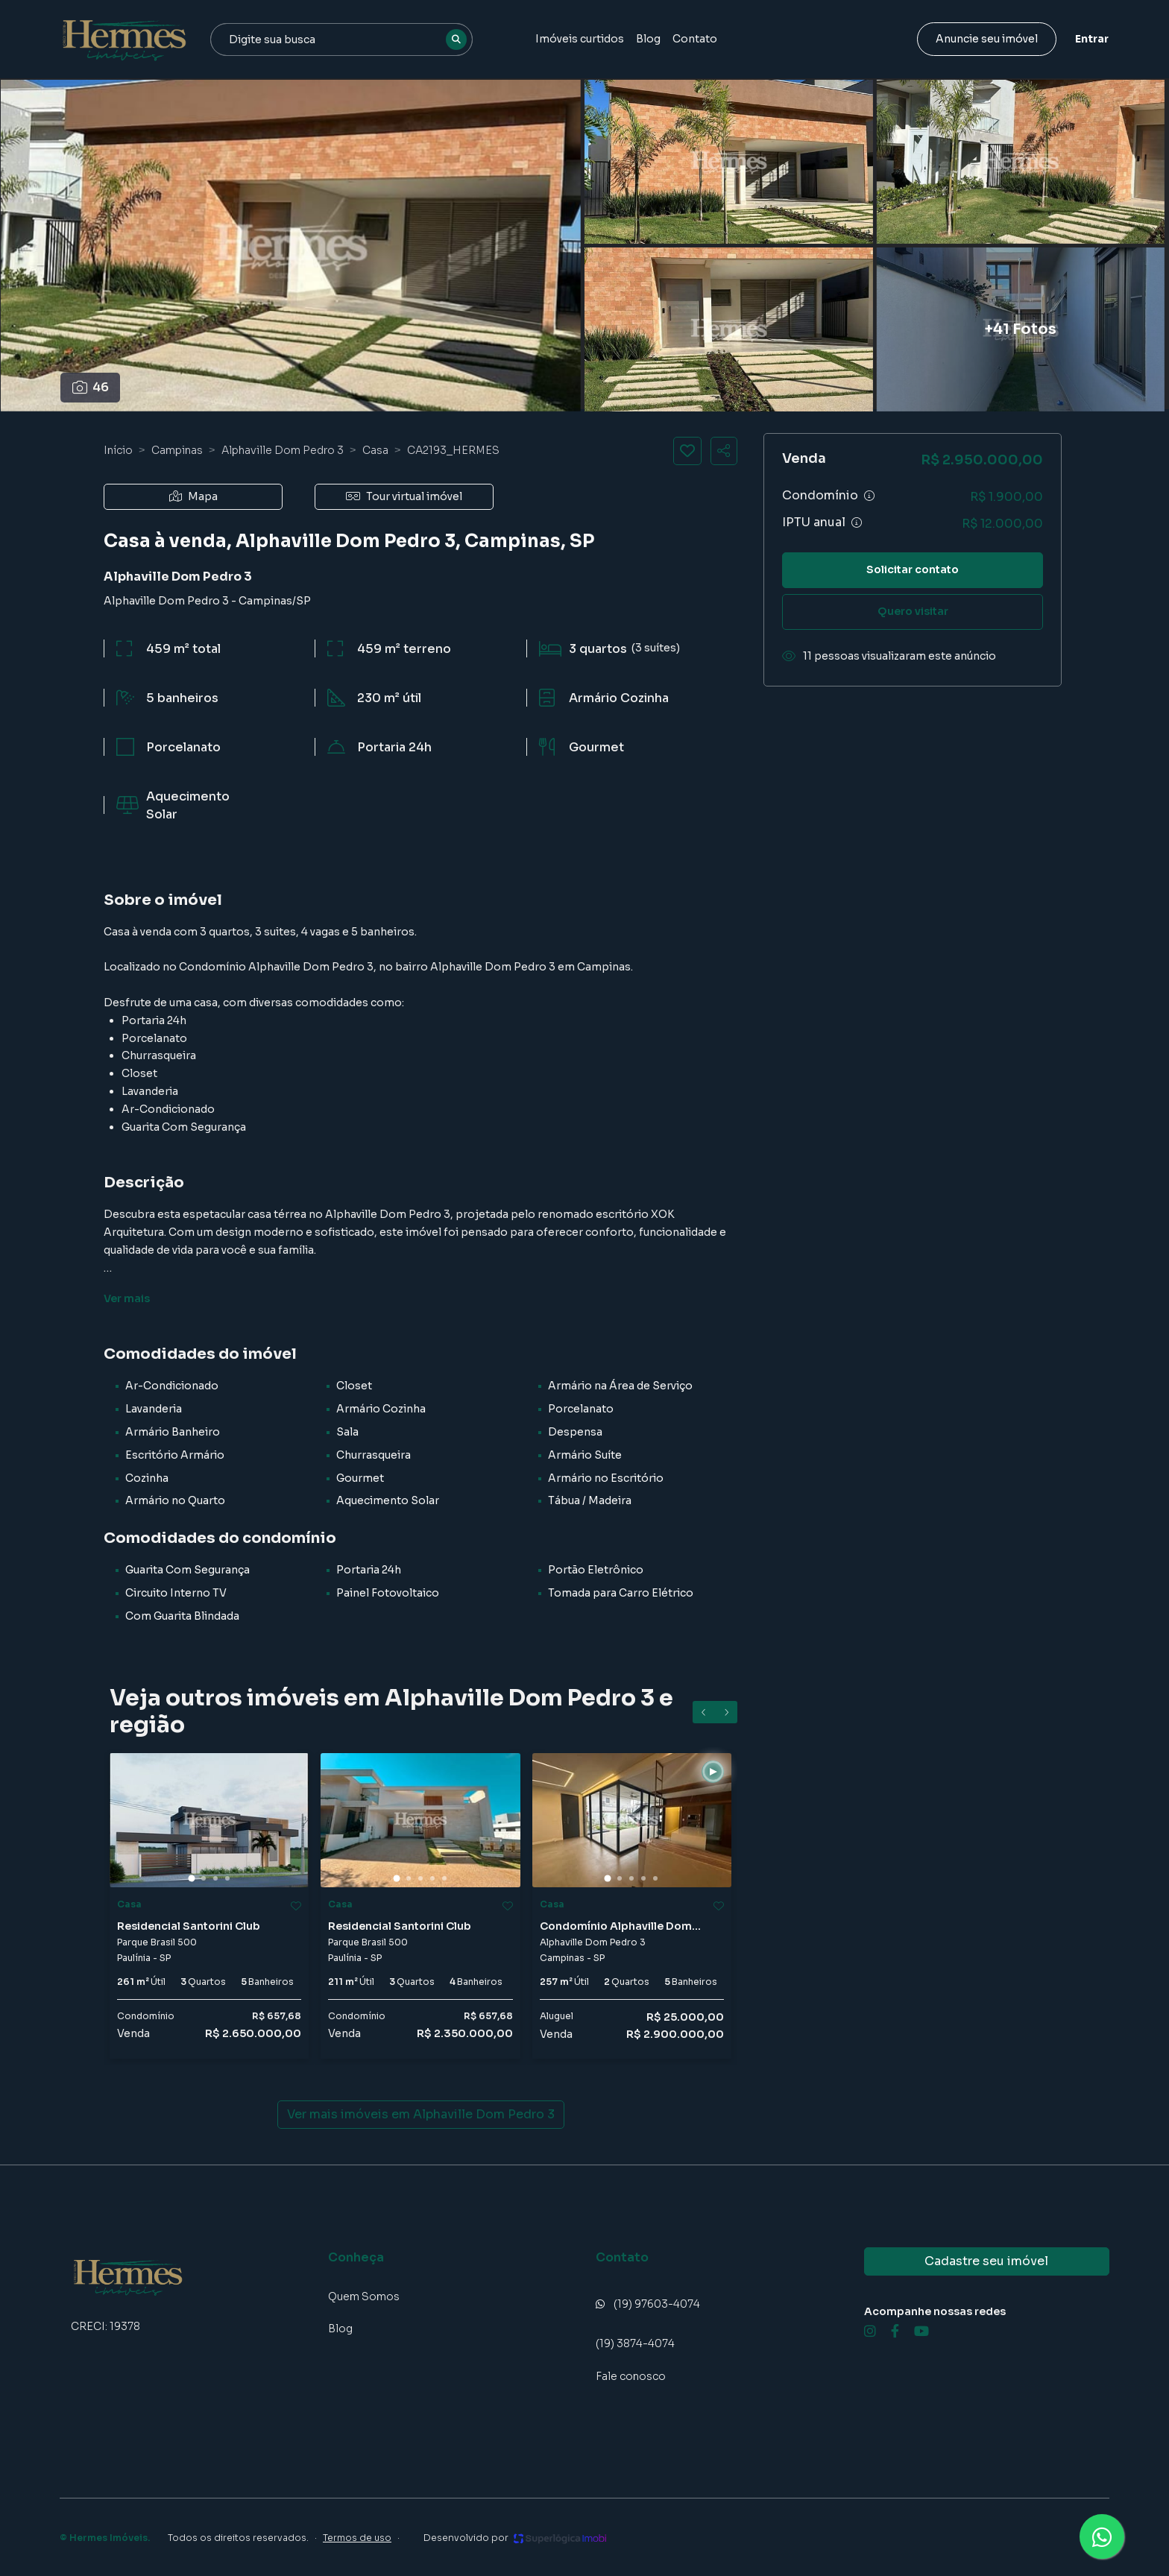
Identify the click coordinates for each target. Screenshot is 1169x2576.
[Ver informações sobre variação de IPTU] (856, 522)
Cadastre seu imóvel (986, 2261)
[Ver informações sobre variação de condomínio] (869, 495)
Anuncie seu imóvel (987, 38)
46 (90, 387)
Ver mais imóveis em (421, 2115)
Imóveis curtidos (579, 38)
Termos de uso (357, 2537)
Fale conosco (631, 2376)
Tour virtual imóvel (404, 496)
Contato (694, 38)
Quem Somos (364, 2296)
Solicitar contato (912, 569)
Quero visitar (912, 611)
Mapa (193, 496)
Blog (648, 38)
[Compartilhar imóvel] (723, 451)
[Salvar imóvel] (687, 451)
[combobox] (341, 39)
